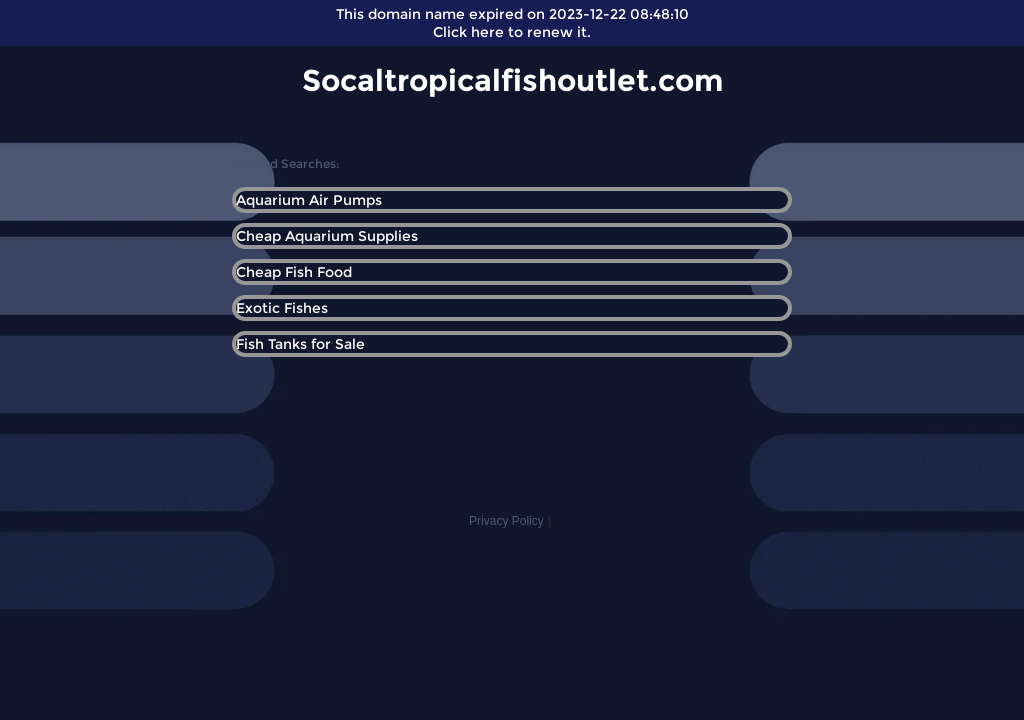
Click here (468, 32)
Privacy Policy (506, 521)
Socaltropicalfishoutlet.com (512, 80)
